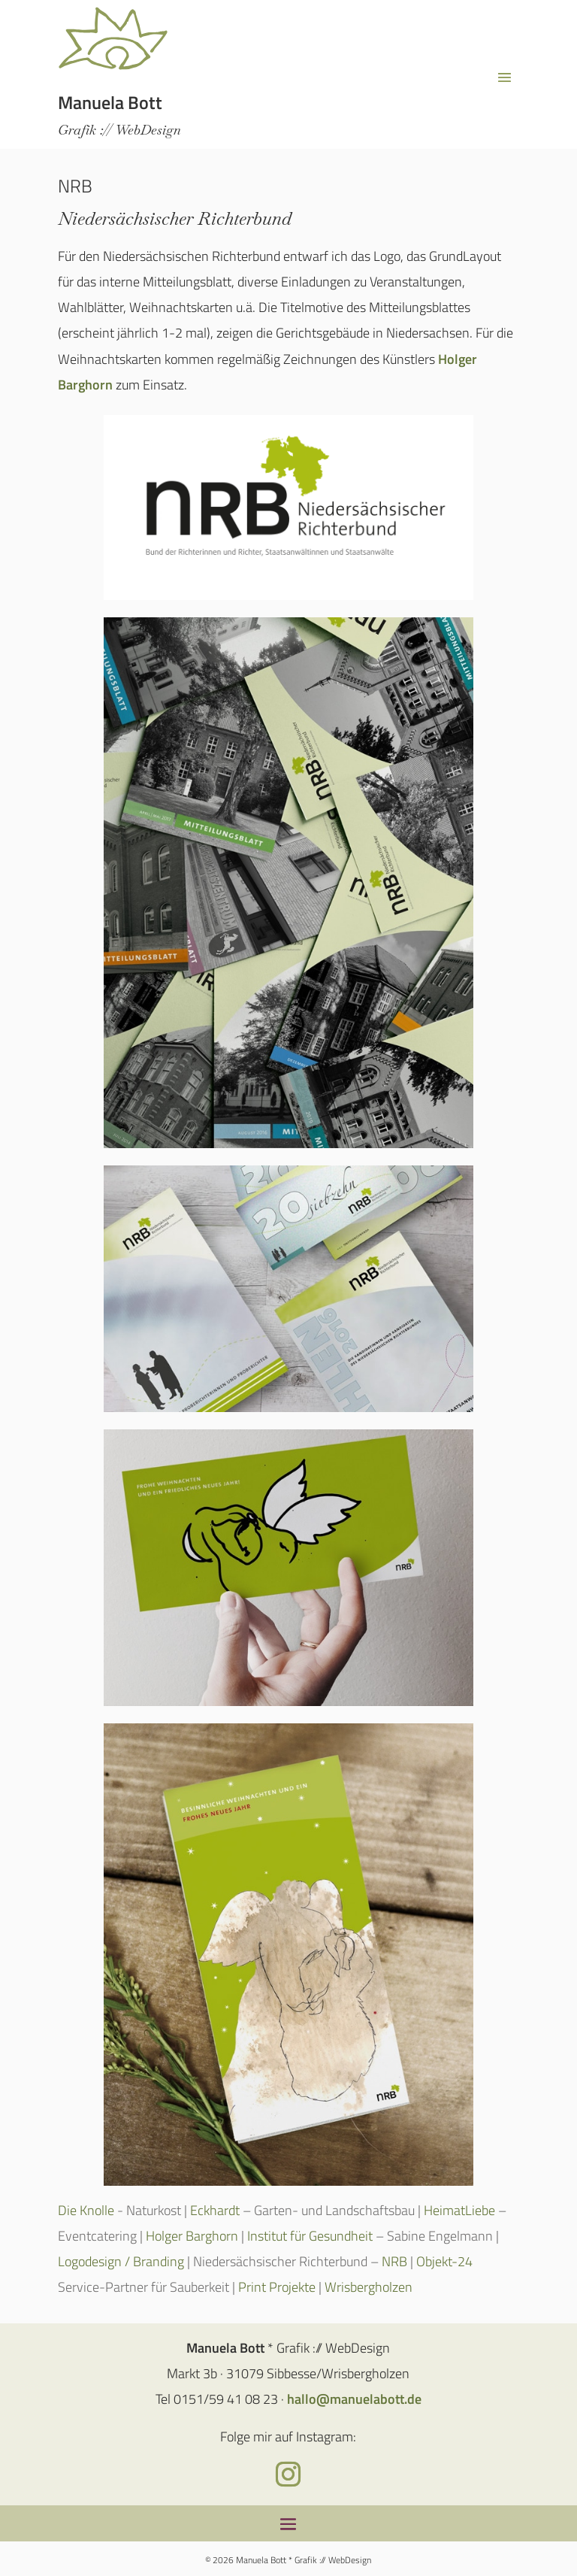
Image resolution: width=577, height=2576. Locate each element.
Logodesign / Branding (121, 2261)
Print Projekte (277, 2287)
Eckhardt (216, 2210)
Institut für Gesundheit (310, 2236)
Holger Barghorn (192, 2236)
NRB (393, 2261)
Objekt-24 (444, 2261)
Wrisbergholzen (368, 2287)
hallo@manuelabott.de (354, 2399)
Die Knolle (86, 2210)
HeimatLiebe (461, 2210)
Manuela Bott (110, 102)
